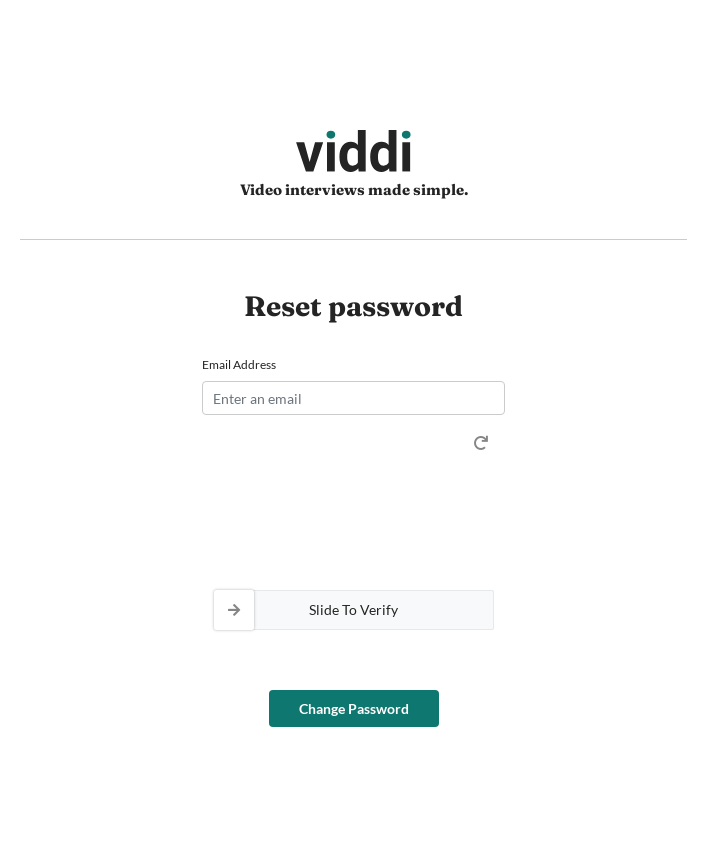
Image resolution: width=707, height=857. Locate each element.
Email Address (239, 364)
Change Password (354, 708)
